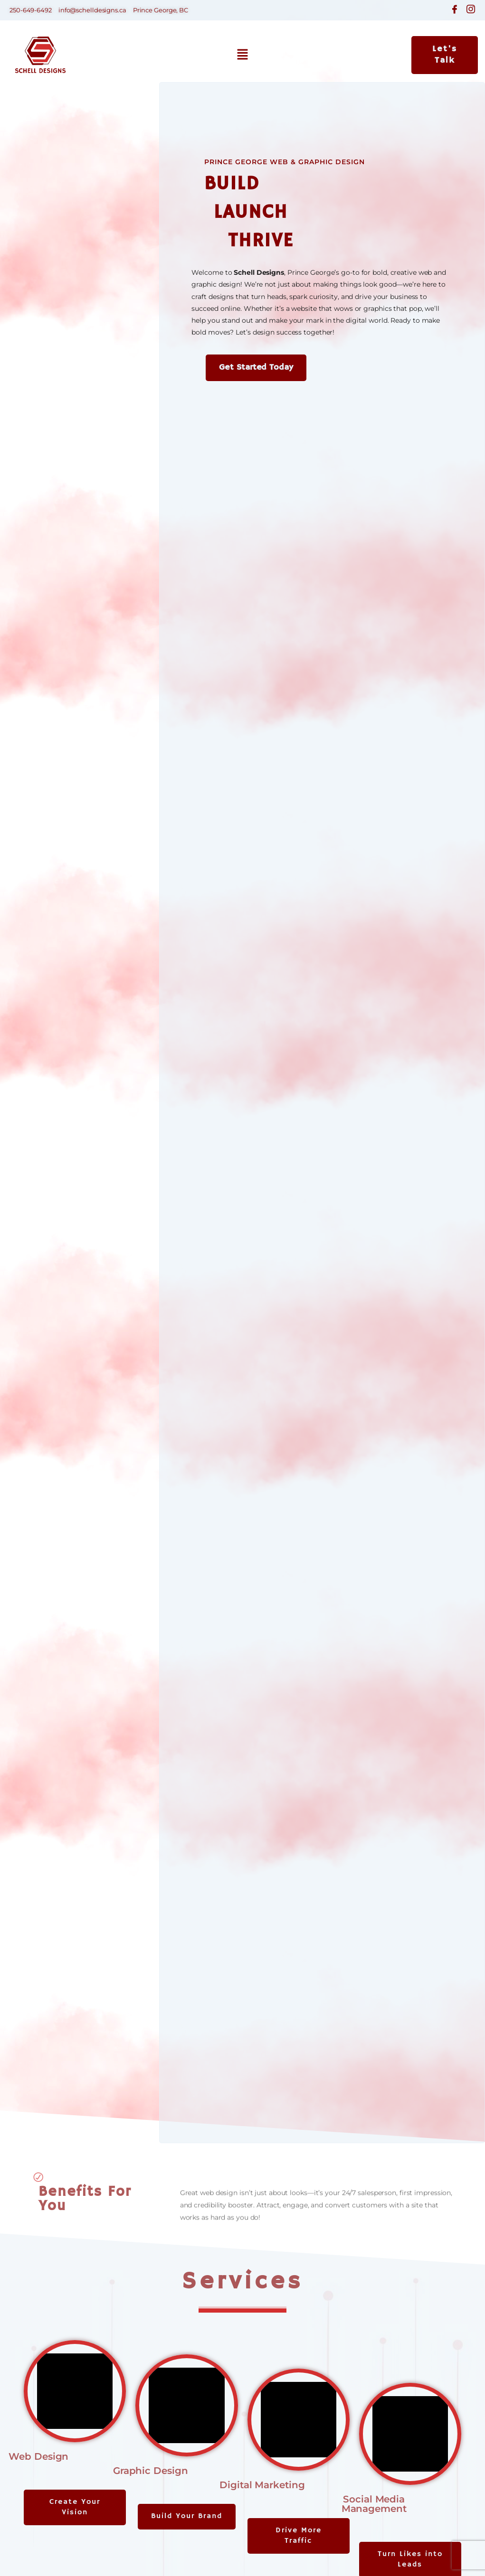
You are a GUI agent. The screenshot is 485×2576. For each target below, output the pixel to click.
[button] (242, 55)
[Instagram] (471, 9)
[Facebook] (454, 9)
